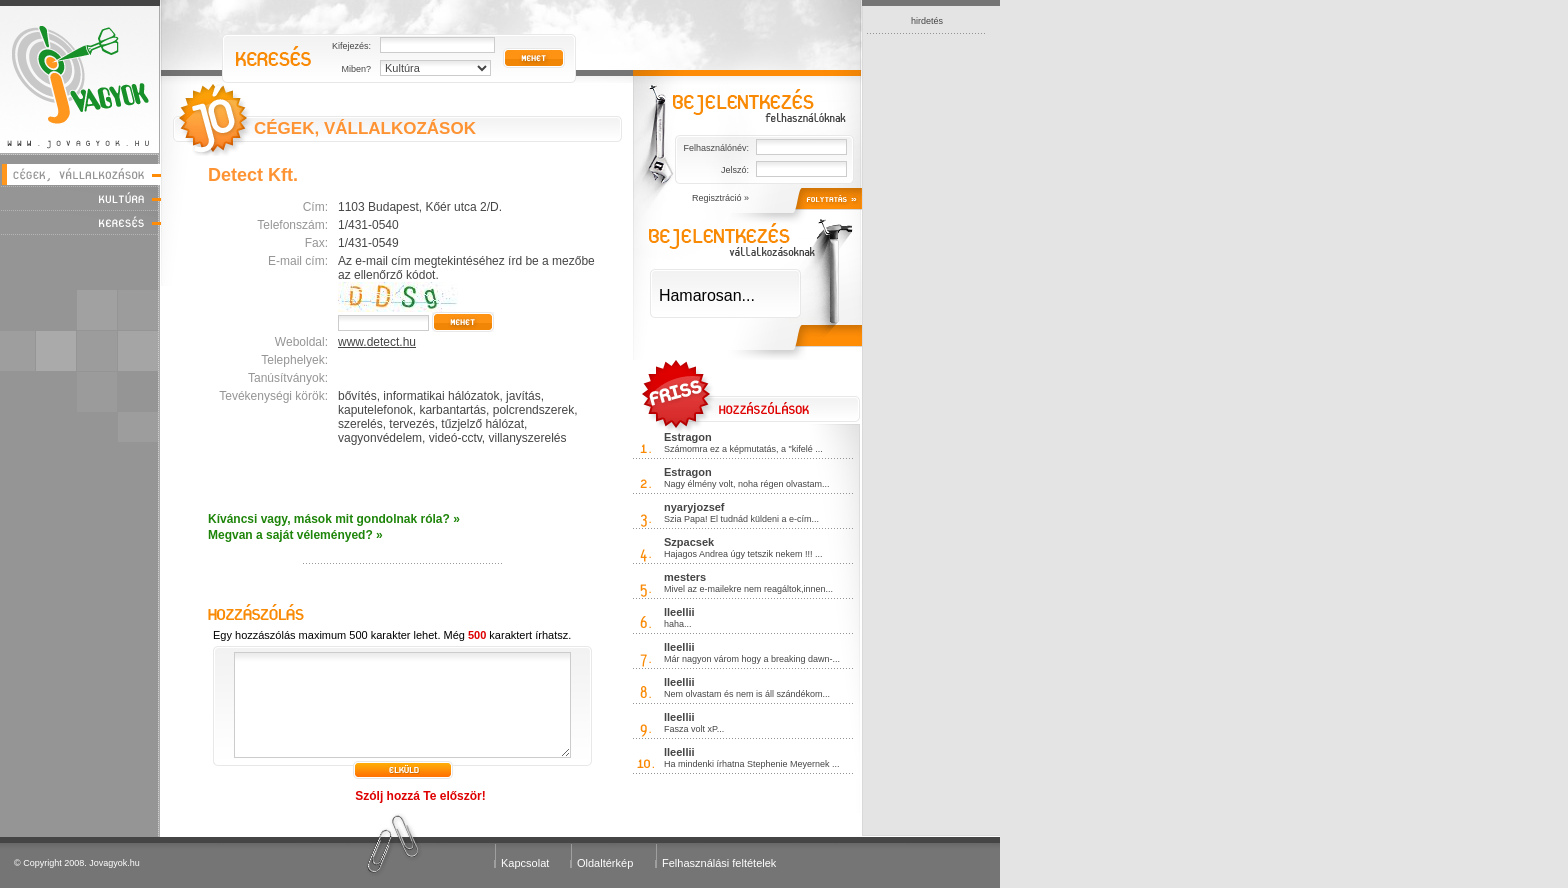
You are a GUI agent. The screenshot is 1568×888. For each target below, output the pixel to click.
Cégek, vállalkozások (80, 174)
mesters (685, 577)
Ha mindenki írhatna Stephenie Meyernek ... (752, 764)
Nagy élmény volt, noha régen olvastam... (747, 484)
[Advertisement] (927, 334)
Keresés (80, 222)
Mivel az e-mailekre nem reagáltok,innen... (748, 589)
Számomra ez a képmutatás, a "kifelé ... (743, 449)
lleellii (679, 612)
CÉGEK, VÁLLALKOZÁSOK (365, 128)
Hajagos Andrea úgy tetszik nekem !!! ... (743, 554)
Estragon (688, 437)
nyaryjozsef (694, 507)
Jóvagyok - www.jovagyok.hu (80, 76)
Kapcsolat (525, 863)
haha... (678, 624)
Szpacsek (689, 542)
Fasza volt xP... (694, 729)
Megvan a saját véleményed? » (295, 535)
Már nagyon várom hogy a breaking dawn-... (752, 659)
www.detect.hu (377, 342)
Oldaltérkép (605, 863)
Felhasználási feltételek (719, 863)
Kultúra (80, 198)
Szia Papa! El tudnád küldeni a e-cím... (741, 519)
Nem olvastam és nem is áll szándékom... (747, 694)
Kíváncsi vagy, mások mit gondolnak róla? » (334, 519)
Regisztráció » (720, 198)
